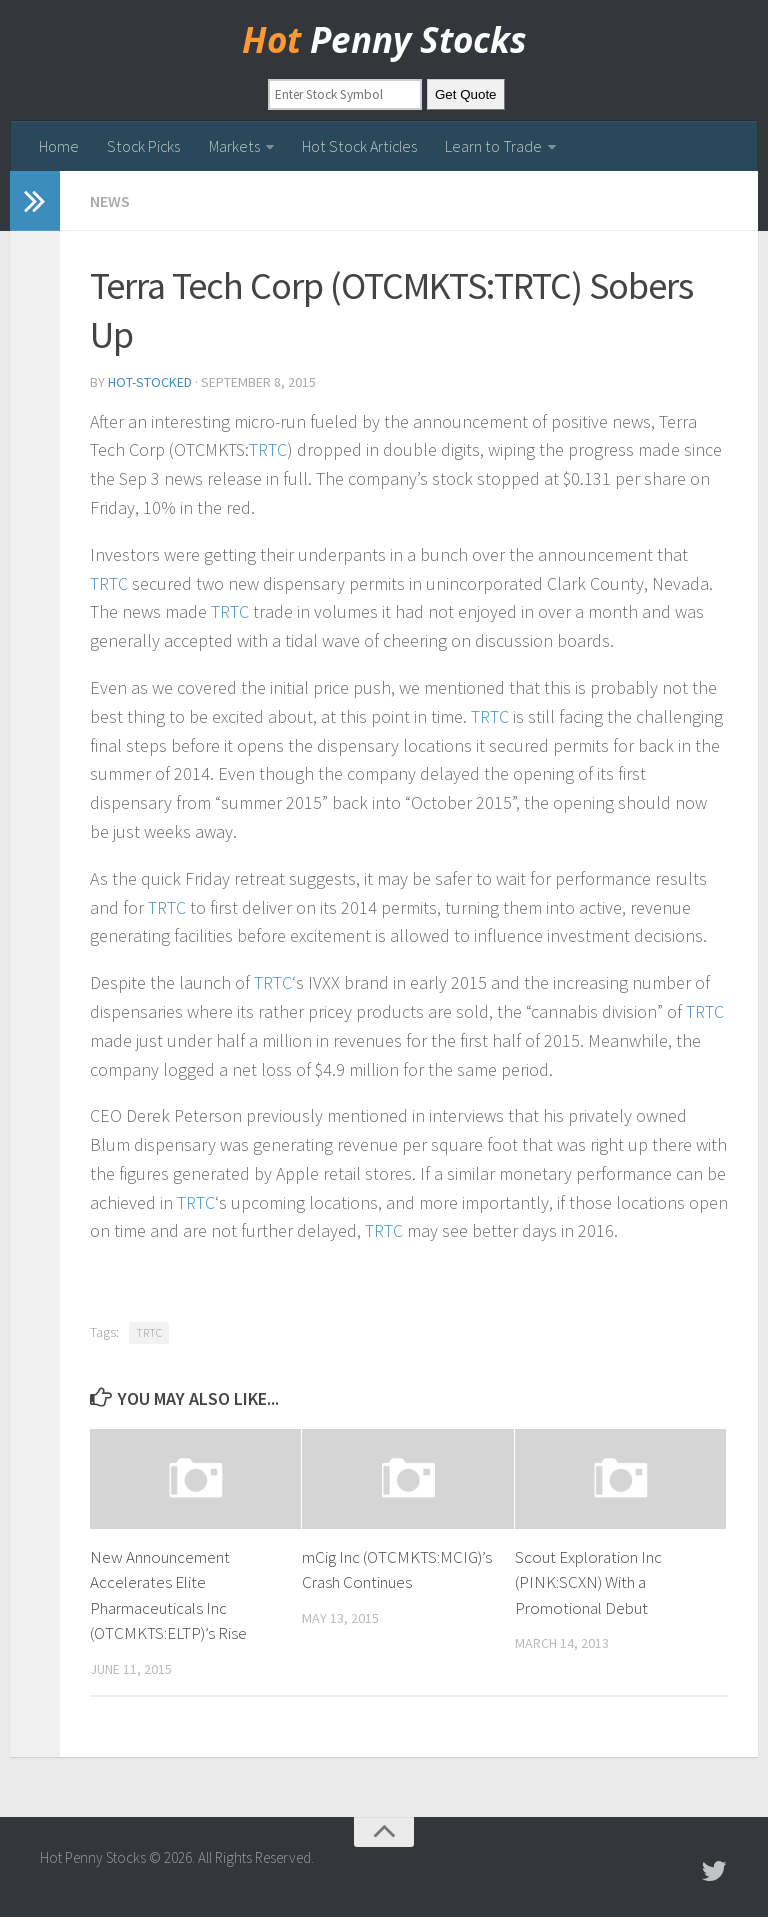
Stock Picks (144, 146)
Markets (234, 146)
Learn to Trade (492, 146)
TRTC (268, 450)
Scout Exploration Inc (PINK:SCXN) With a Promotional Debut (588, 1582)
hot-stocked (150, 382)
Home (59, 146)
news (110, 201)
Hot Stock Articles (358, 146)
